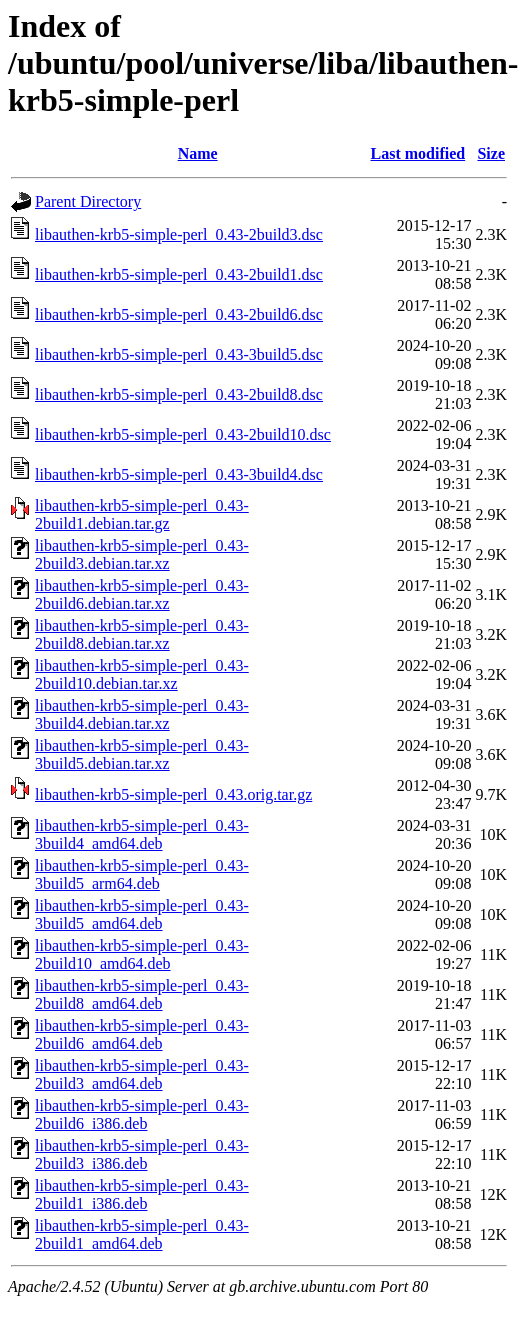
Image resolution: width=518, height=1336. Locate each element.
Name (198, 153)
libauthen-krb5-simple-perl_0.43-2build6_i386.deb (142, 1114)
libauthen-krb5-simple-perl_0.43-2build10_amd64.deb (142, 954)
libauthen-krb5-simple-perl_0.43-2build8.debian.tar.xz (142, 634)
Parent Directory (88, 201)
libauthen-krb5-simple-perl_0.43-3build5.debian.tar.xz (142, 754)
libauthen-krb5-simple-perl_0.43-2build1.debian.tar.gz (142, 514)
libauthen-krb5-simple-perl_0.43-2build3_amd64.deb (142, 1074)
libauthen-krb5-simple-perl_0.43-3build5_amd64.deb (142, 914)
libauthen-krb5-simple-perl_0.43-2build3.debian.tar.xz (142, 554)
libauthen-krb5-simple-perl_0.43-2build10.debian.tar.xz (142, 674)
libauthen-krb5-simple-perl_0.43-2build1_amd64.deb (142, 1234)
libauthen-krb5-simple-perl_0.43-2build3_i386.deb (142, 1154)
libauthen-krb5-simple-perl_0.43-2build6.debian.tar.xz (142, 594)
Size (491, 153)
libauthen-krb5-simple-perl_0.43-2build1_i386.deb (142, 1194)
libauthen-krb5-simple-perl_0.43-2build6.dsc (179, 314)
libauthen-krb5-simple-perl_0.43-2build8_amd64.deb (142, 994)
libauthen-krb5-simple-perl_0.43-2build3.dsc (179, 234)
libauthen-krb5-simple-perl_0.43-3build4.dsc (179, 474)
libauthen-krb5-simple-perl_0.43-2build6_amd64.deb (142, 1034)
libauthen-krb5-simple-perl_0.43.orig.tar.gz (173, 794)
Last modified (418, 153)
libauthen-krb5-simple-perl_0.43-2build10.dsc (183, 434)
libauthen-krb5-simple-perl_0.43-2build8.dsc (179, 394)
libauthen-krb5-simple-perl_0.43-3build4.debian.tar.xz (142, 714)
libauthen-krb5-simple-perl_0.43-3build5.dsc (179, 354)
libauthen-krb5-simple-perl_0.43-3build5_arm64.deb (142, 874)
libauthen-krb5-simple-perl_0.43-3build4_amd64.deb (142, 834)
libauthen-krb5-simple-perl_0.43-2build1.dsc (179, 274)
